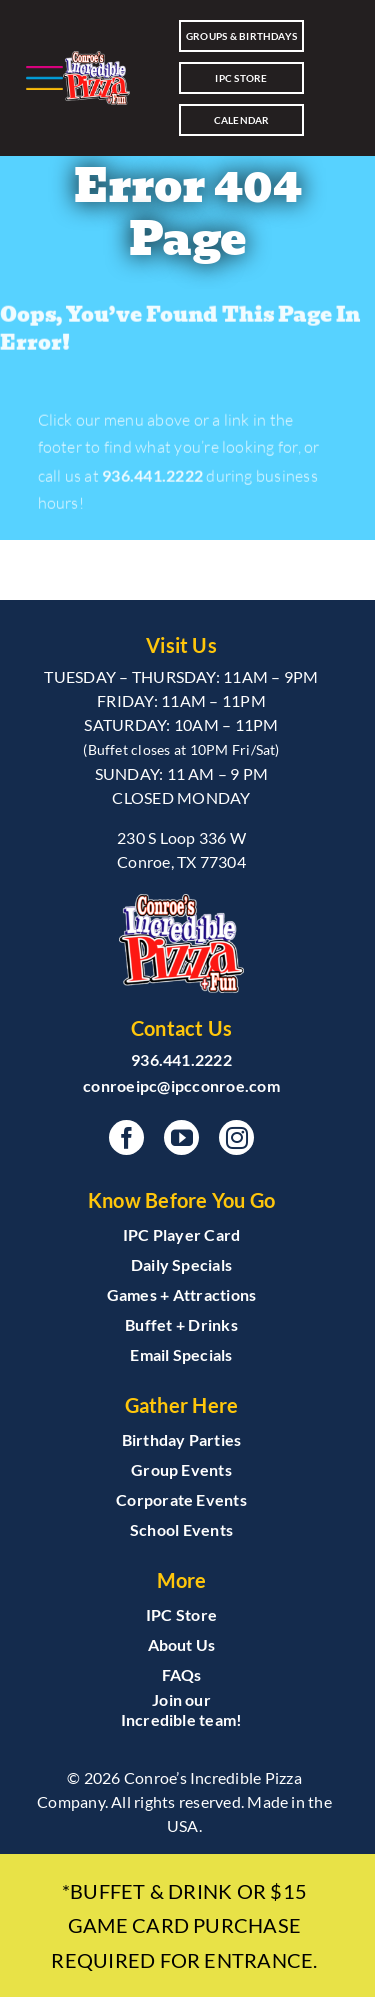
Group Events (181, 1469)
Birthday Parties (182, 1439)
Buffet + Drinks (181, 1324)
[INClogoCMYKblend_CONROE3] (96, 77)
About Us (182, 1644)
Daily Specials (181, 1264)
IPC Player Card (182, 1234)
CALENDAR (242, 120)
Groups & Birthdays (241, 36)
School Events (181, 1529)
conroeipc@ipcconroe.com (181, 1085)
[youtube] (181, 1137)
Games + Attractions (182, 1294)
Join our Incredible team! (182, 1709)
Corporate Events (181, 1499)
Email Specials (181, 1354)
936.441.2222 (152, 478)
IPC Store (241, 78)
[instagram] (236, 1137)
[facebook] (126, 1137)
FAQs (182, 1674)
